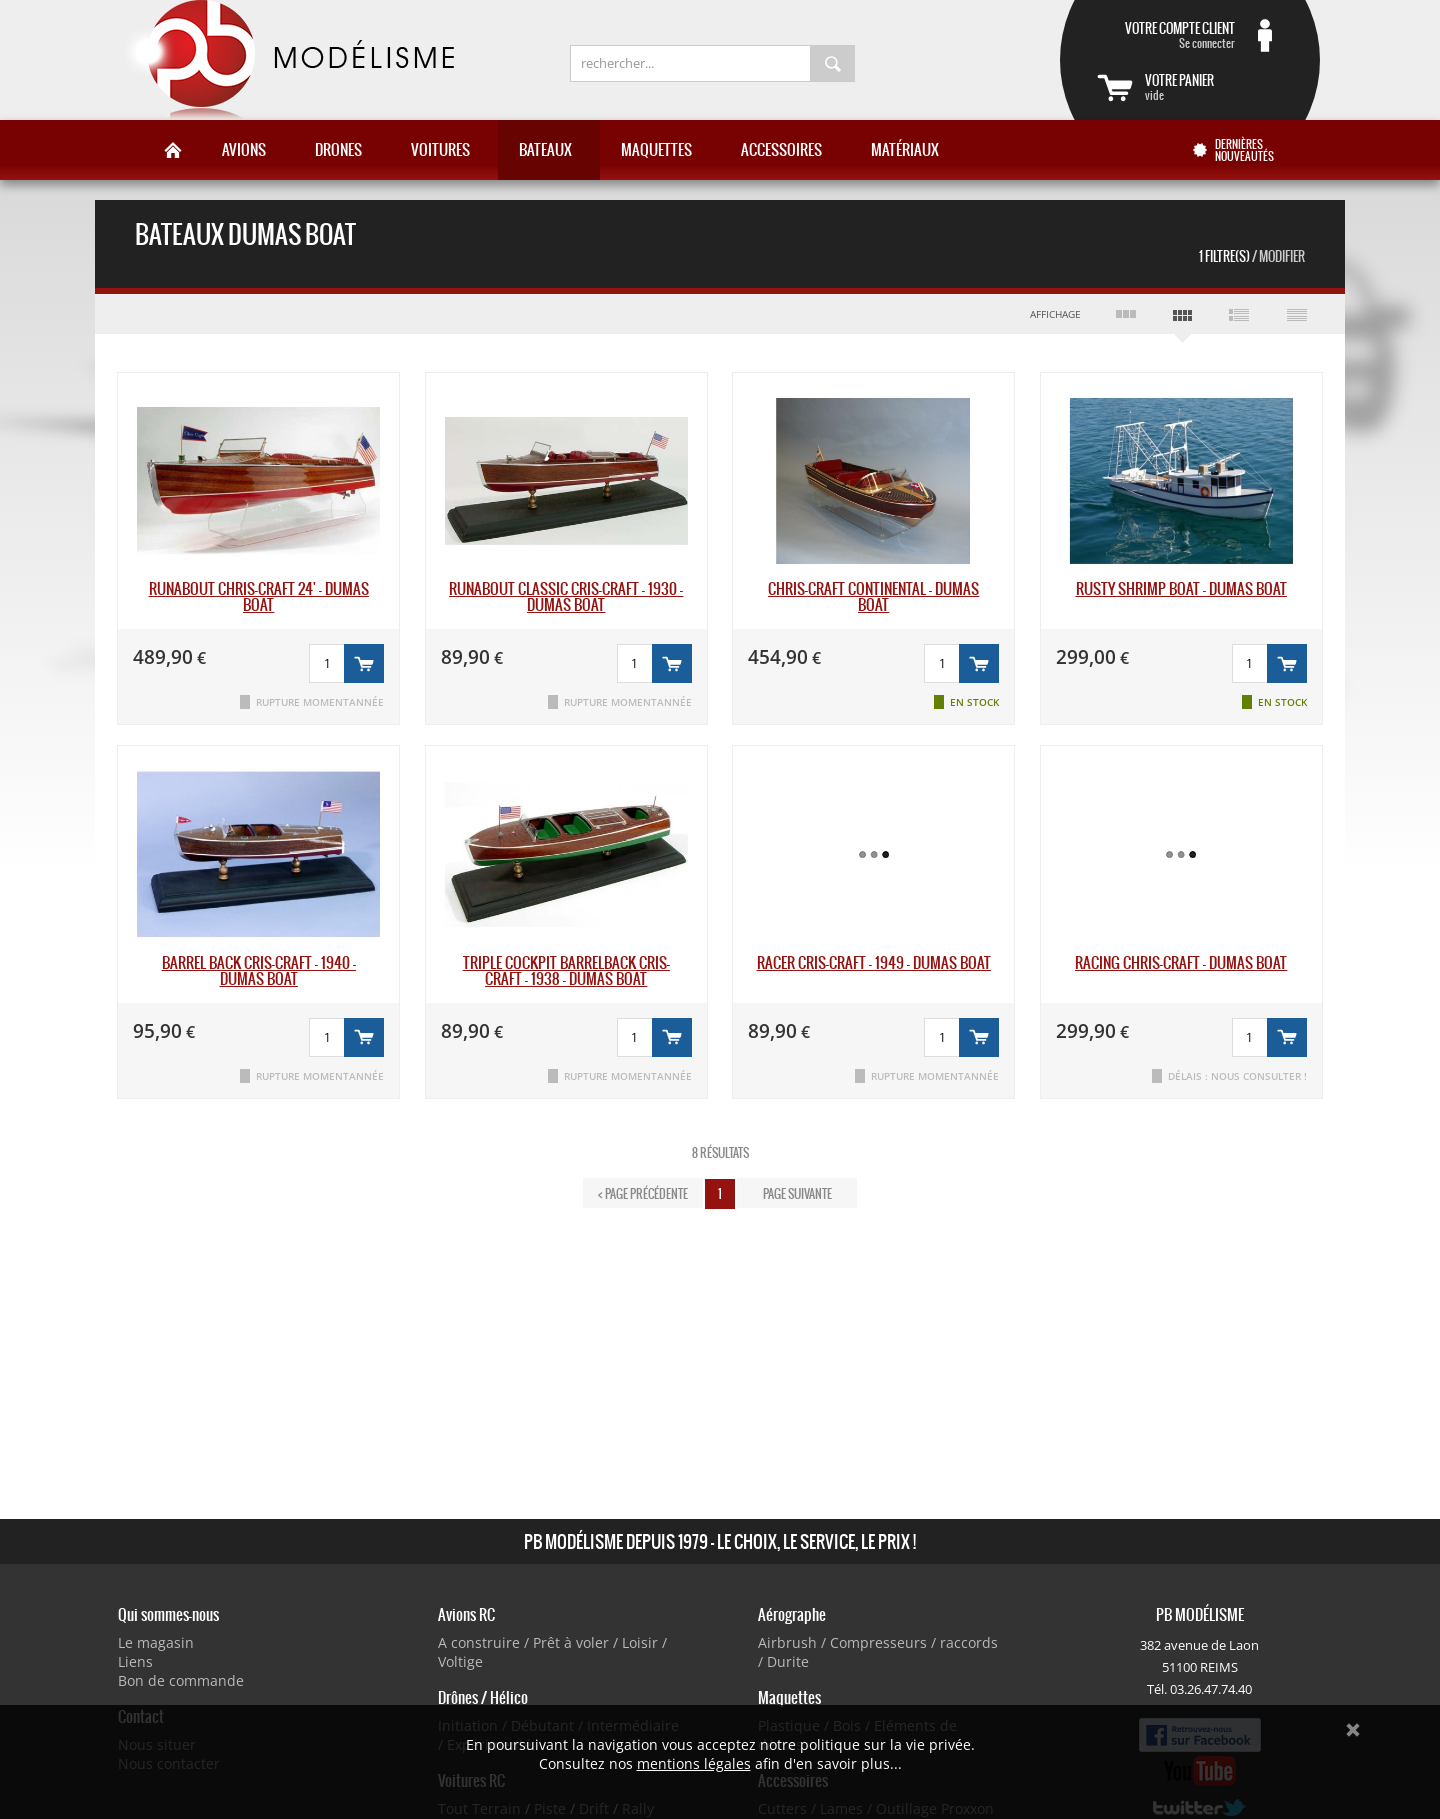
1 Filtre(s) (1252, 256)
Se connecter (1166, 35)
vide (1214, 87)
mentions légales (694, 1763)
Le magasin (156, 1642)
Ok (1353, 1730)
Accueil (173, 150)
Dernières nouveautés (1244, 150)
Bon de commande (181, 1680)
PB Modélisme (287, 60)
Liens (135, 1661)
